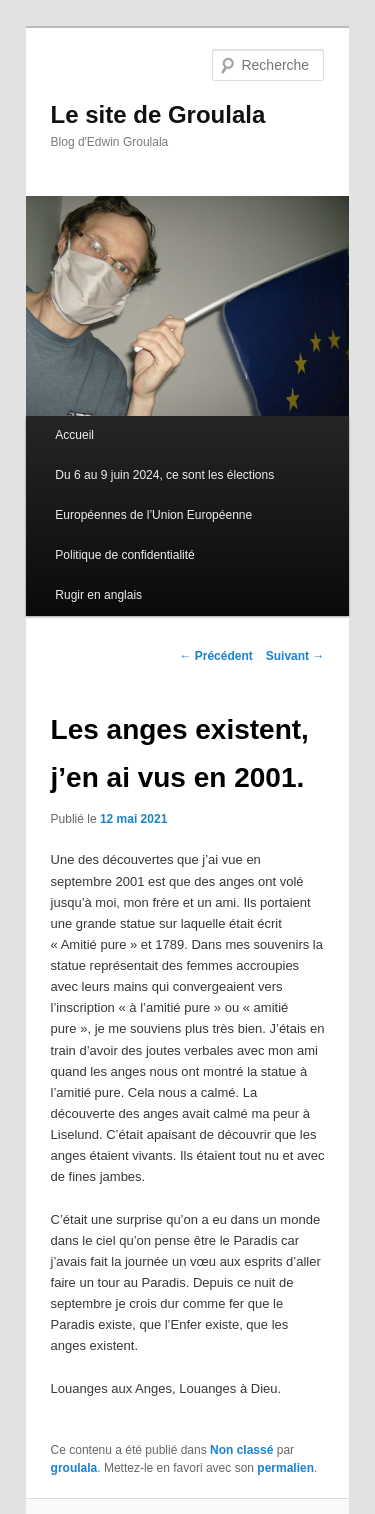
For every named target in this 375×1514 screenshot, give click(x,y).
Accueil (74, 435)
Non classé (241, 1450)
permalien (285, 1468)
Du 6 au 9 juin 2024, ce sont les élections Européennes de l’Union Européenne (164, 495)
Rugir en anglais (98, 595)
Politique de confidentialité (124, 555)
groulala (74, 1468)
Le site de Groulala (158, 114)
